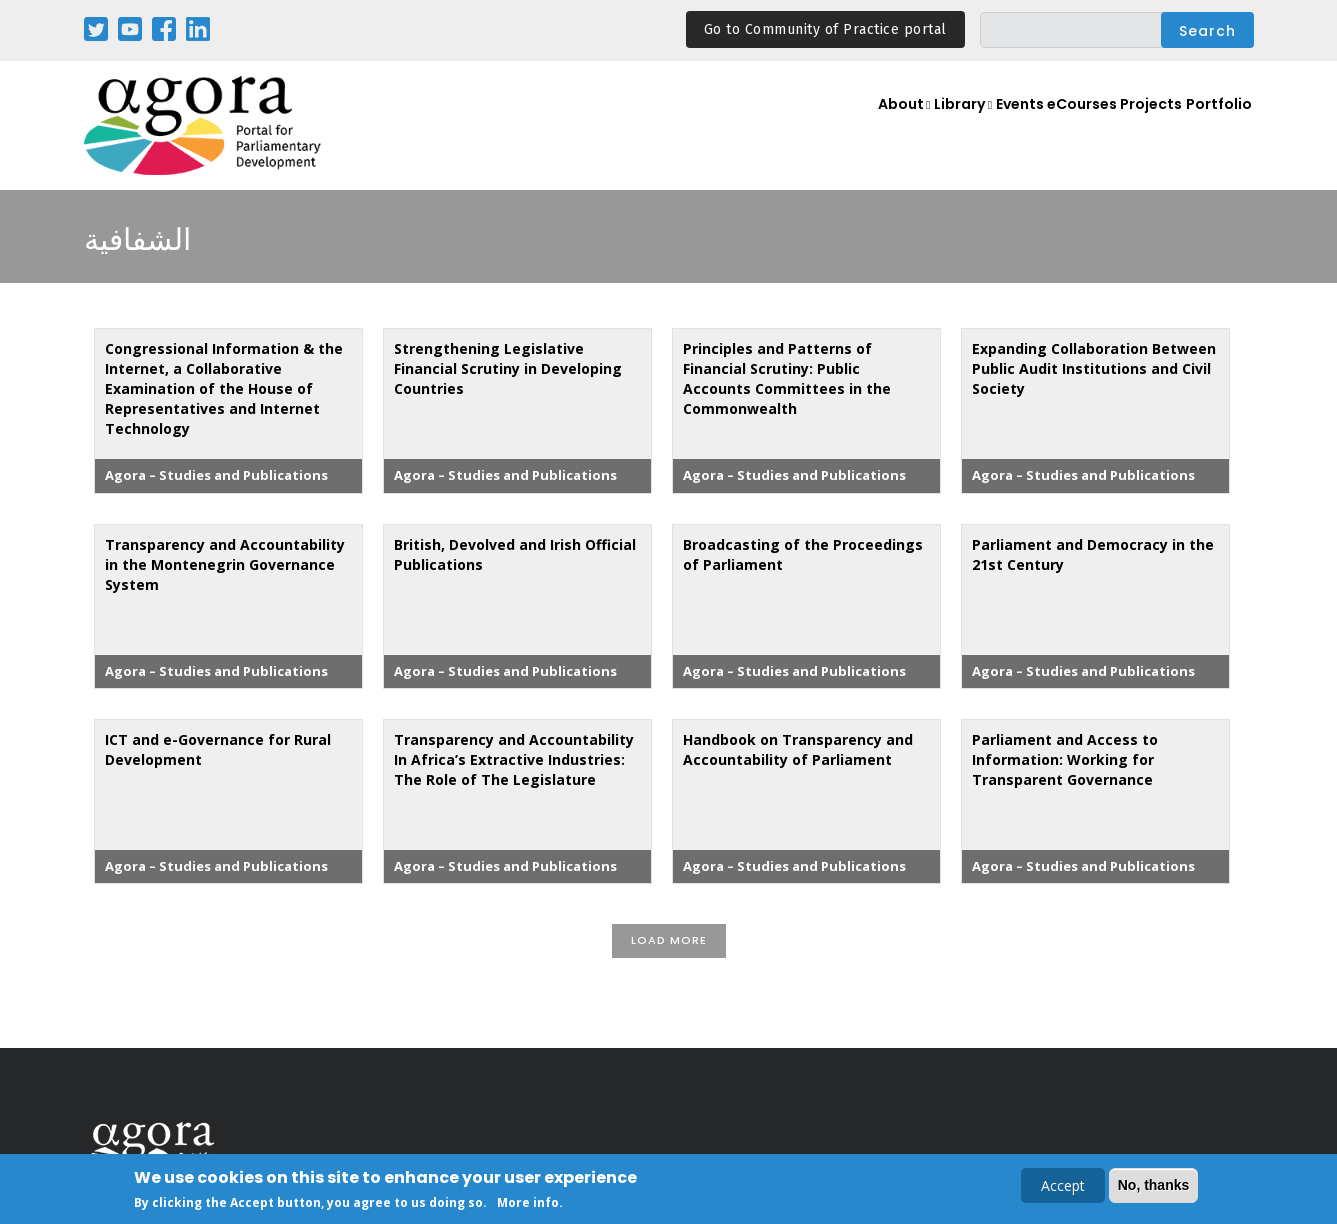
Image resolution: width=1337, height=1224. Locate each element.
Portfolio (1215, 126)
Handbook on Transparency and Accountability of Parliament (798, 749)
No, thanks (1154, 1186)
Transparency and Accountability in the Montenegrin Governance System (225, 564)
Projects (1141, 126)
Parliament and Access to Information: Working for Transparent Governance (1065, 759)
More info (528, 1204)
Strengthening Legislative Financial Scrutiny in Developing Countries (508, 368)
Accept (1063, 1186)
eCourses (1062, 126)
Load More (669, 940)
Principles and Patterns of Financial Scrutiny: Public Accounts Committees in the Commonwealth (787, 378)
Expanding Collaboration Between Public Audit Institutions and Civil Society (1094, 368)
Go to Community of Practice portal (825, 29)
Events (987, 126)
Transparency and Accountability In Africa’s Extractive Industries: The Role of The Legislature (514, 759)
